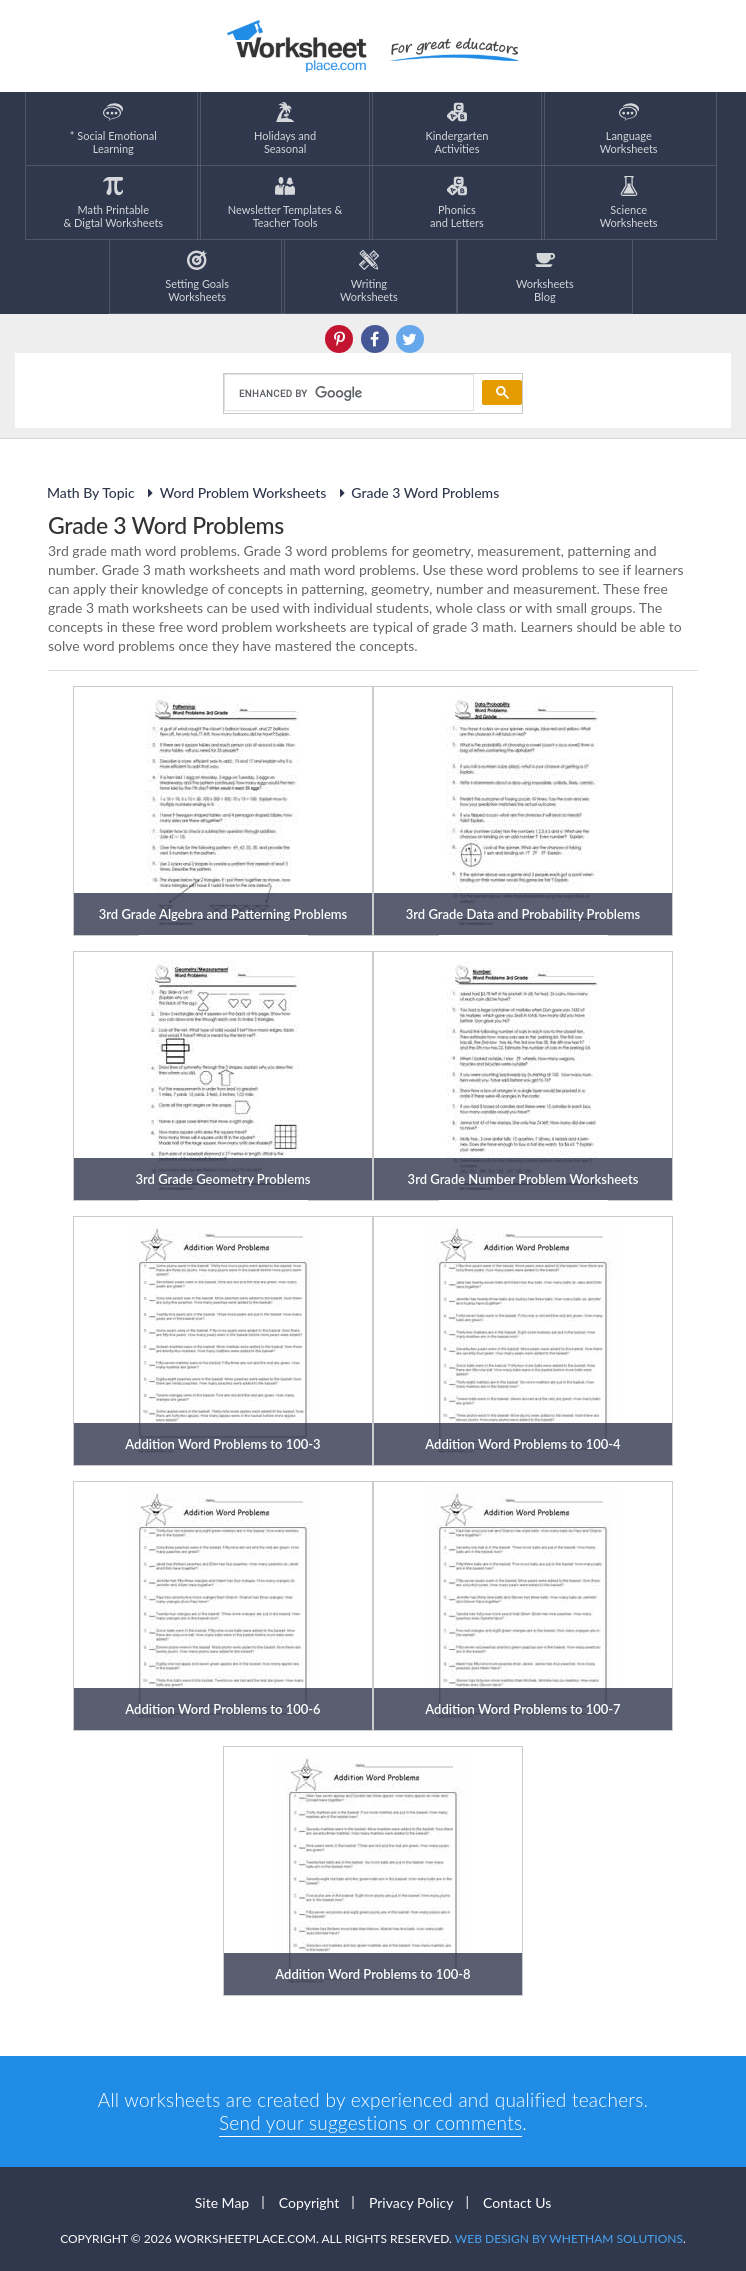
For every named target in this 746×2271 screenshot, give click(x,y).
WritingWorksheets (369, 276)
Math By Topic (91, 492)
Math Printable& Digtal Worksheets (113, 202)
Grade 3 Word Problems (416, 492)
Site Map (222, 2202)
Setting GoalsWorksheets (197, 276)
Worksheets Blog (545, 276)
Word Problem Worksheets (234, 492)
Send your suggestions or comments (370, 2122)
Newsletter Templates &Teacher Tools (285, 202)
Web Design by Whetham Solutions (569, 2238)
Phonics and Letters (457, 202)
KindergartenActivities (456, 128)
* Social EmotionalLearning (113, 128)
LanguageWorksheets (629, 128)
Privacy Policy (411, 2202)
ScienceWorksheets (629, 202)
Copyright (309, 2202)
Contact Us (517, 2202)
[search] (347, 393)
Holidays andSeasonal (285, 128)
